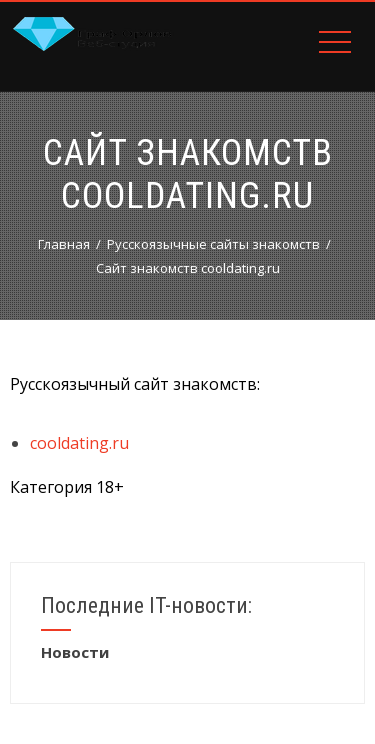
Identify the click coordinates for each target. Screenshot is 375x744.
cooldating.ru (79, 443)
